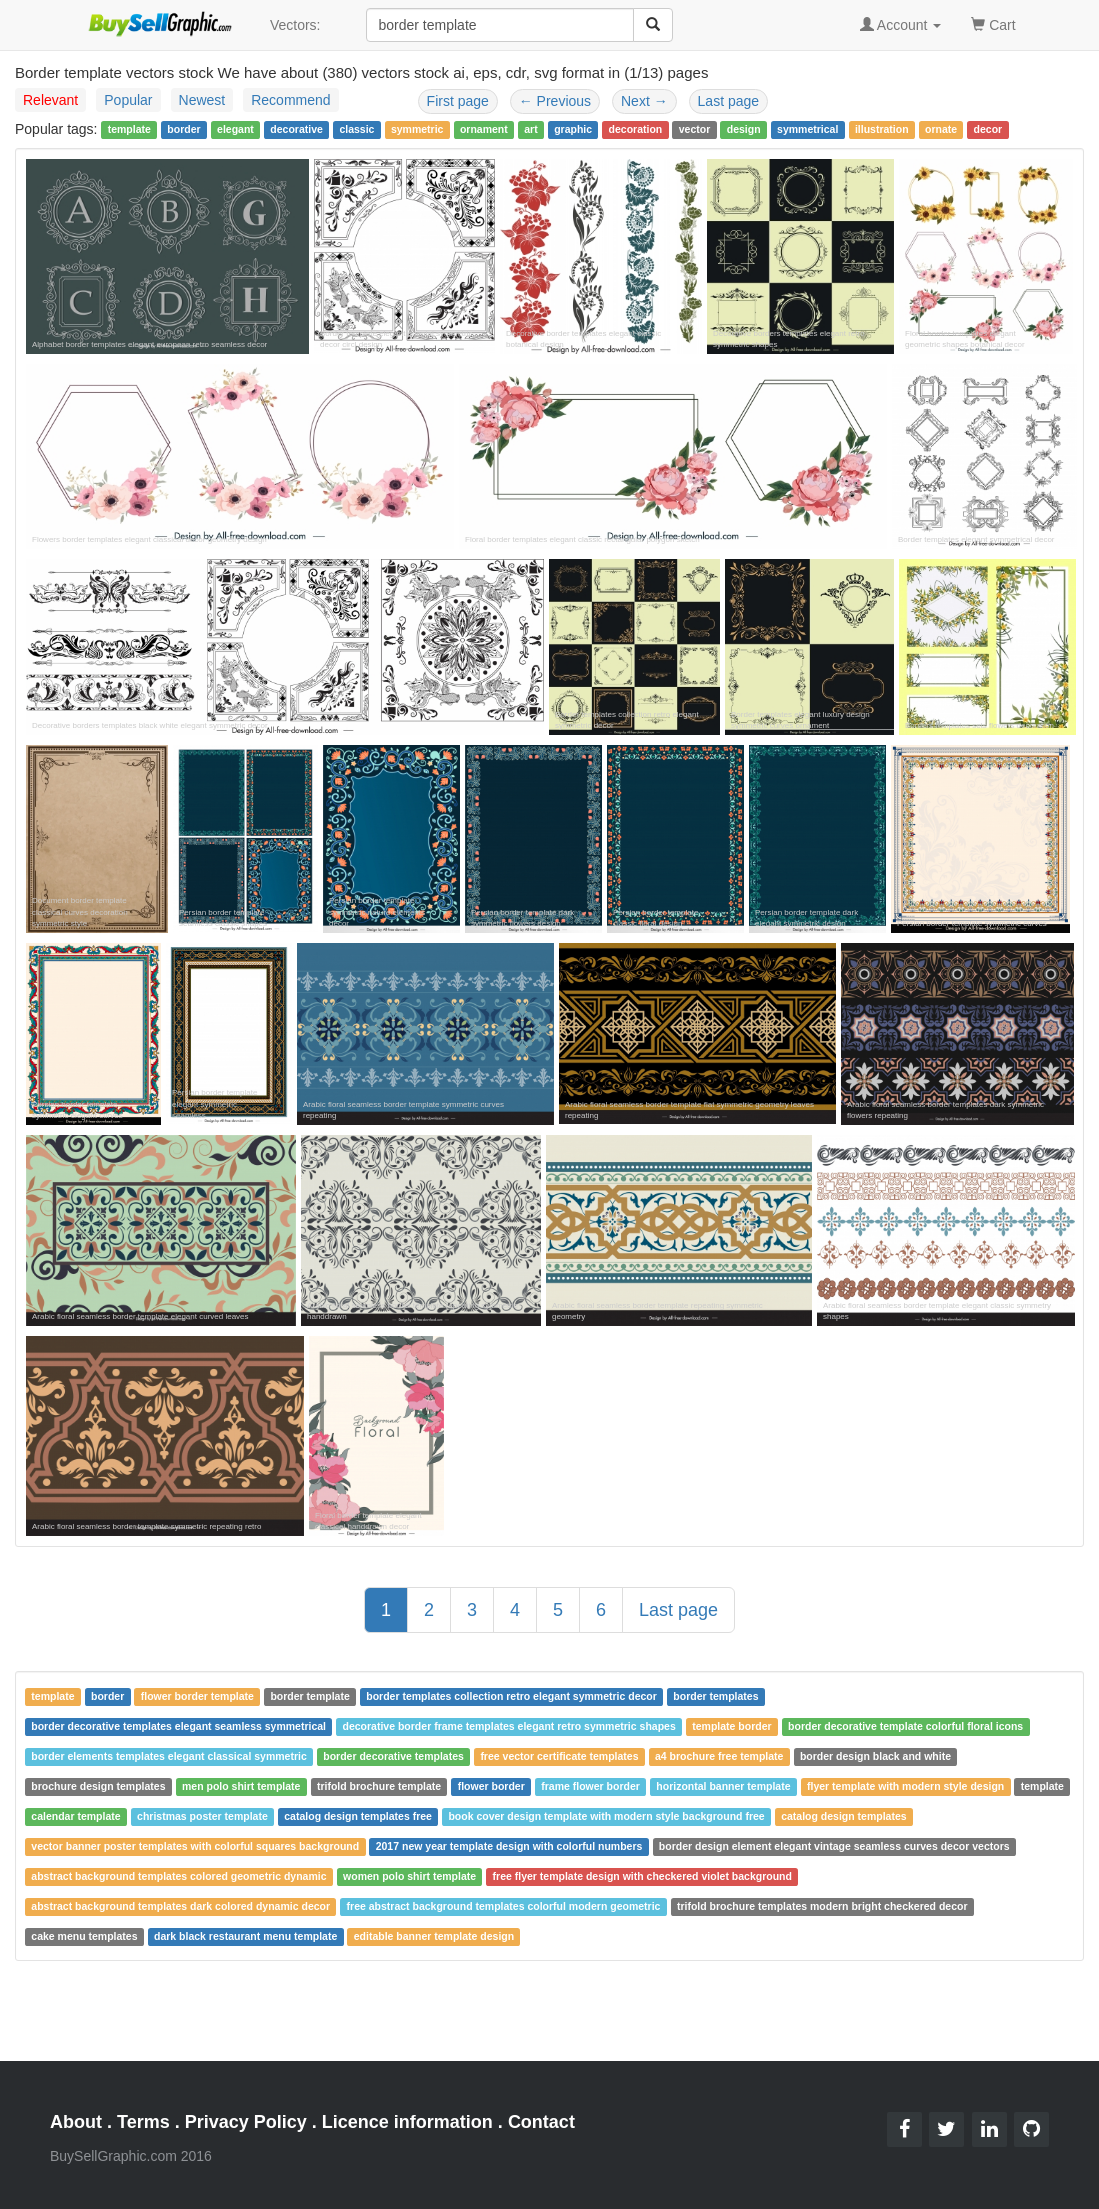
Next (644, 101)
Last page (729, 101)
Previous (555, 101)
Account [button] (901, 25)
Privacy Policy (246, 2122)
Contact (541, 2122)
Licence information (407, 2122)
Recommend (290, 100)
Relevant (50, 100)
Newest (202, 100)
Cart (993, 23)
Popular (128, 100)
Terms (143, 2122)
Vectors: (295, 25)
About (76, 2122)
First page (458, 101)
